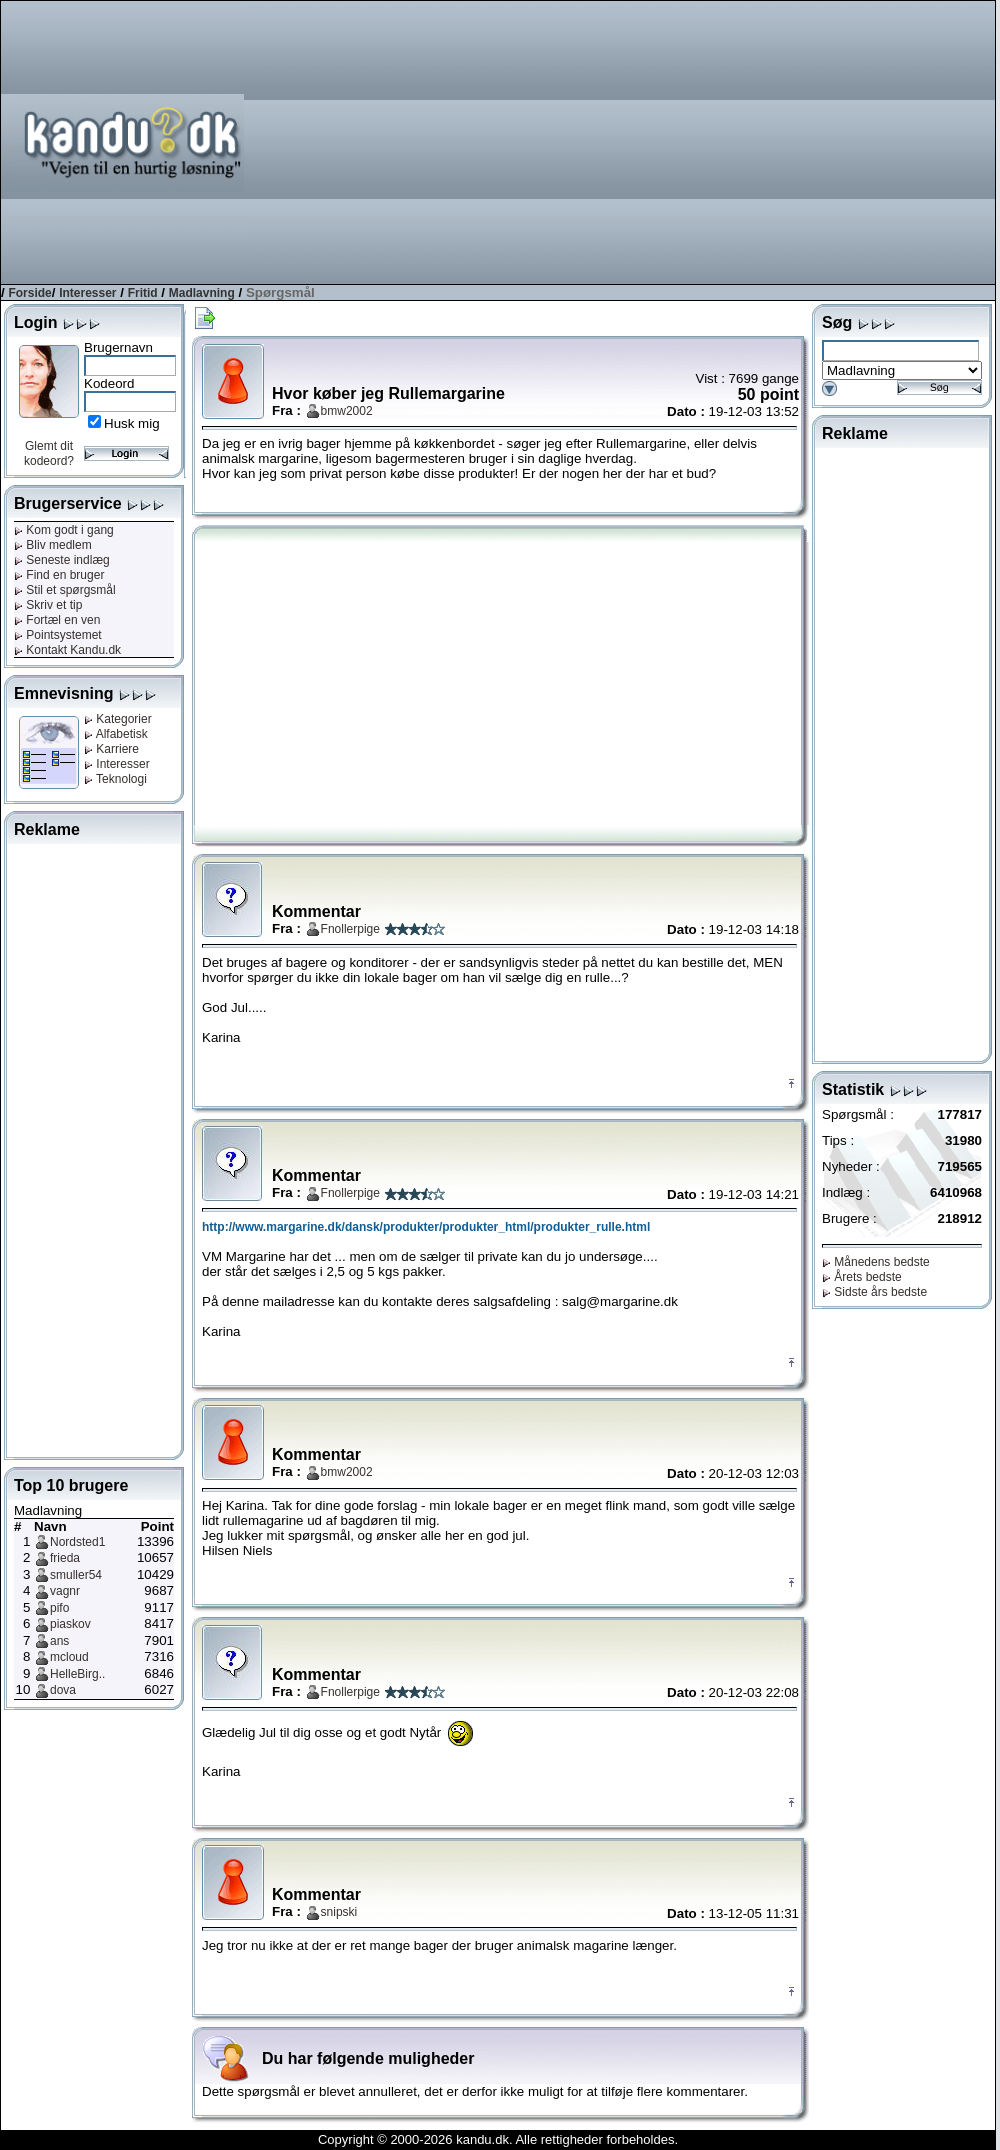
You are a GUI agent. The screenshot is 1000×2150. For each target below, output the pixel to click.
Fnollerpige (350, 929)
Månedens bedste (876, 1262)
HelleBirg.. (77, 1674)
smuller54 (76, 1575)
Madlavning (202, 293)
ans (59, 1641)
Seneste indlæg (62, 560)
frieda (65, 1558)
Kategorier (118, 719)
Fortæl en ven (57, 620)
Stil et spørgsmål (65, 590)
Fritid (143, 293)
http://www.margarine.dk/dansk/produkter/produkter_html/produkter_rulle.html (426, 1227)
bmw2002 (347, 411)
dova (63, 1690)
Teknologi (115, 779)
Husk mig (132, 423)
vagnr (65, 1591)
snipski (339, 1912)
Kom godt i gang (64, 530)
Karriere (111, 749)
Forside (29, 293)
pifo (59, 1608)
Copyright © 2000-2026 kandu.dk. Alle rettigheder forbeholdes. (498, 2139)
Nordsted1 (77, 1542)
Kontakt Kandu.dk (67, 650)
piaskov (70, 1624)
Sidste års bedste (874, 1292)
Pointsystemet (58, 635)
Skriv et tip (48, 605)
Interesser (87, 293)
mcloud (69, 1657)
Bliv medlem (53, 545)
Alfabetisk (116, 734)
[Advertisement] (744, 141)
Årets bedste (862, 1277)
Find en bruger (59, 575)
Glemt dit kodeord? (49, 453)
